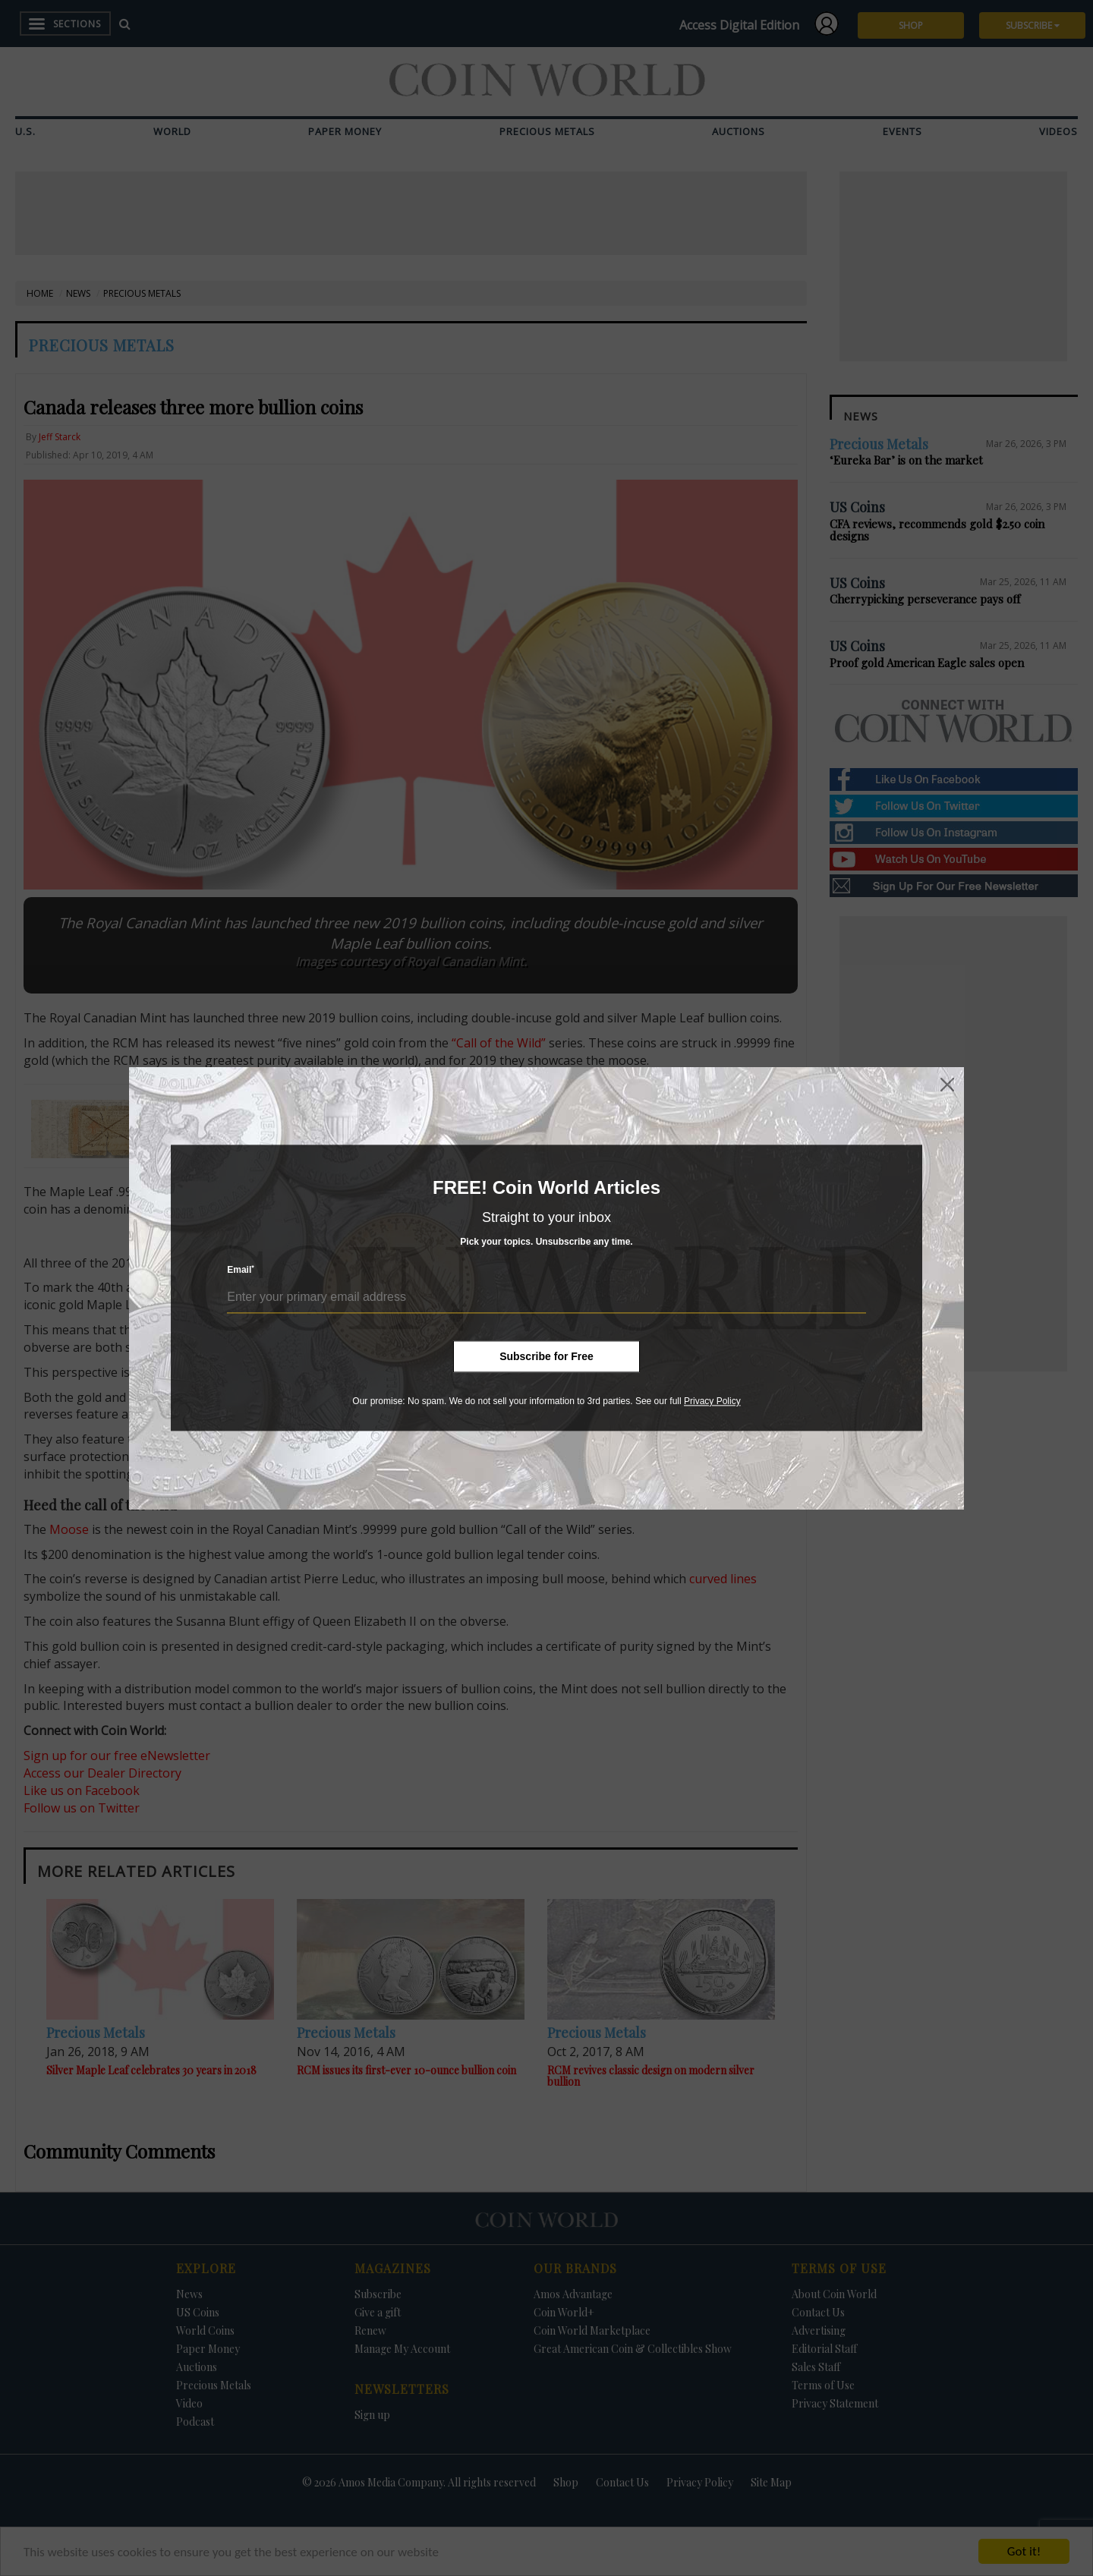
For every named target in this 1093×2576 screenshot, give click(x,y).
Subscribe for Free (546, 1356)
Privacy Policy (712, 1401)
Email (240, 1270)
